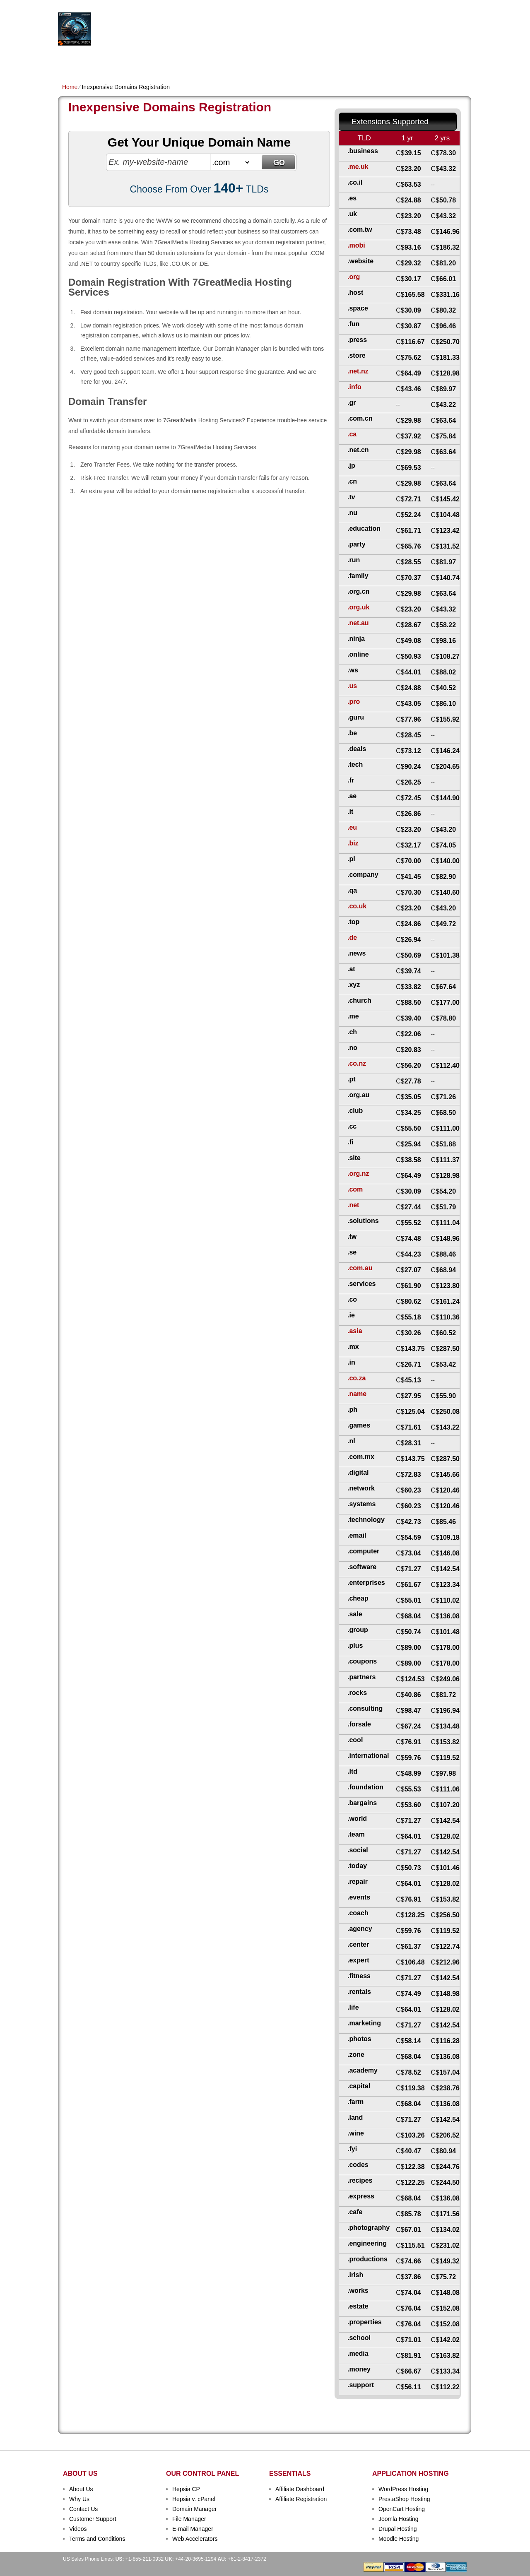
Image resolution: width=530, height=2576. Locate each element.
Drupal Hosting (397, 2528)
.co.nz (356, 1063)
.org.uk (358, 607)
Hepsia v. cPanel (193, 2499)
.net (353, 1205)
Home (70, 61)
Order (355, 61)
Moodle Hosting (398, 2538)
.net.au (358, 622)
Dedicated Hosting (260, 61)
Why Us (79, 2499)
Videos (78, 2528)
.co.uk (356, 906)
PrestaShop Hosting (404, 2499)
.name (356, 1393)
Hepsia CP (186, 2489)
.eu (352, 827)
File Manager (189, 2519)
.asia (354, 1330)
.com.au (359, 1267)
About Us (81, 2489)
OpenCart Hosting (401, 2509)
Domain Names (157, 61)
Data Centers (317, 61)
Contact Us (83, 2509)
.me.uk (358, 166)
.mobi (356, 245)
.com (355, 1189)
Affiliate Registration (301, 2499)
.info (354, 386)
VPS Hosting (205, 61)
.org (353, 276)
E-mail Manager (192, 2528)
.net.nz (358, 371)
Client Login (223, 6)
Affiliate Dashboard (299, 2489)
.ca (352, 434)
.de (352, 937)
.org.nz (358, 1173)
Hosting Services (168, 29)
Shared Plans (107, 61)
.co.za (356, 1378)
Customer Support (92, 2519)
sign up (425, 31)
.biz (353, 843)
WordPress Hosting (403, 2489)
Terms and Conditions (97, 2538)
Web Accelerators (194, 2538)
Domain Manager (194, 2509)
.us (352, 685)
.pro (353, 701)
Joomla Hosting (398, 2519)
